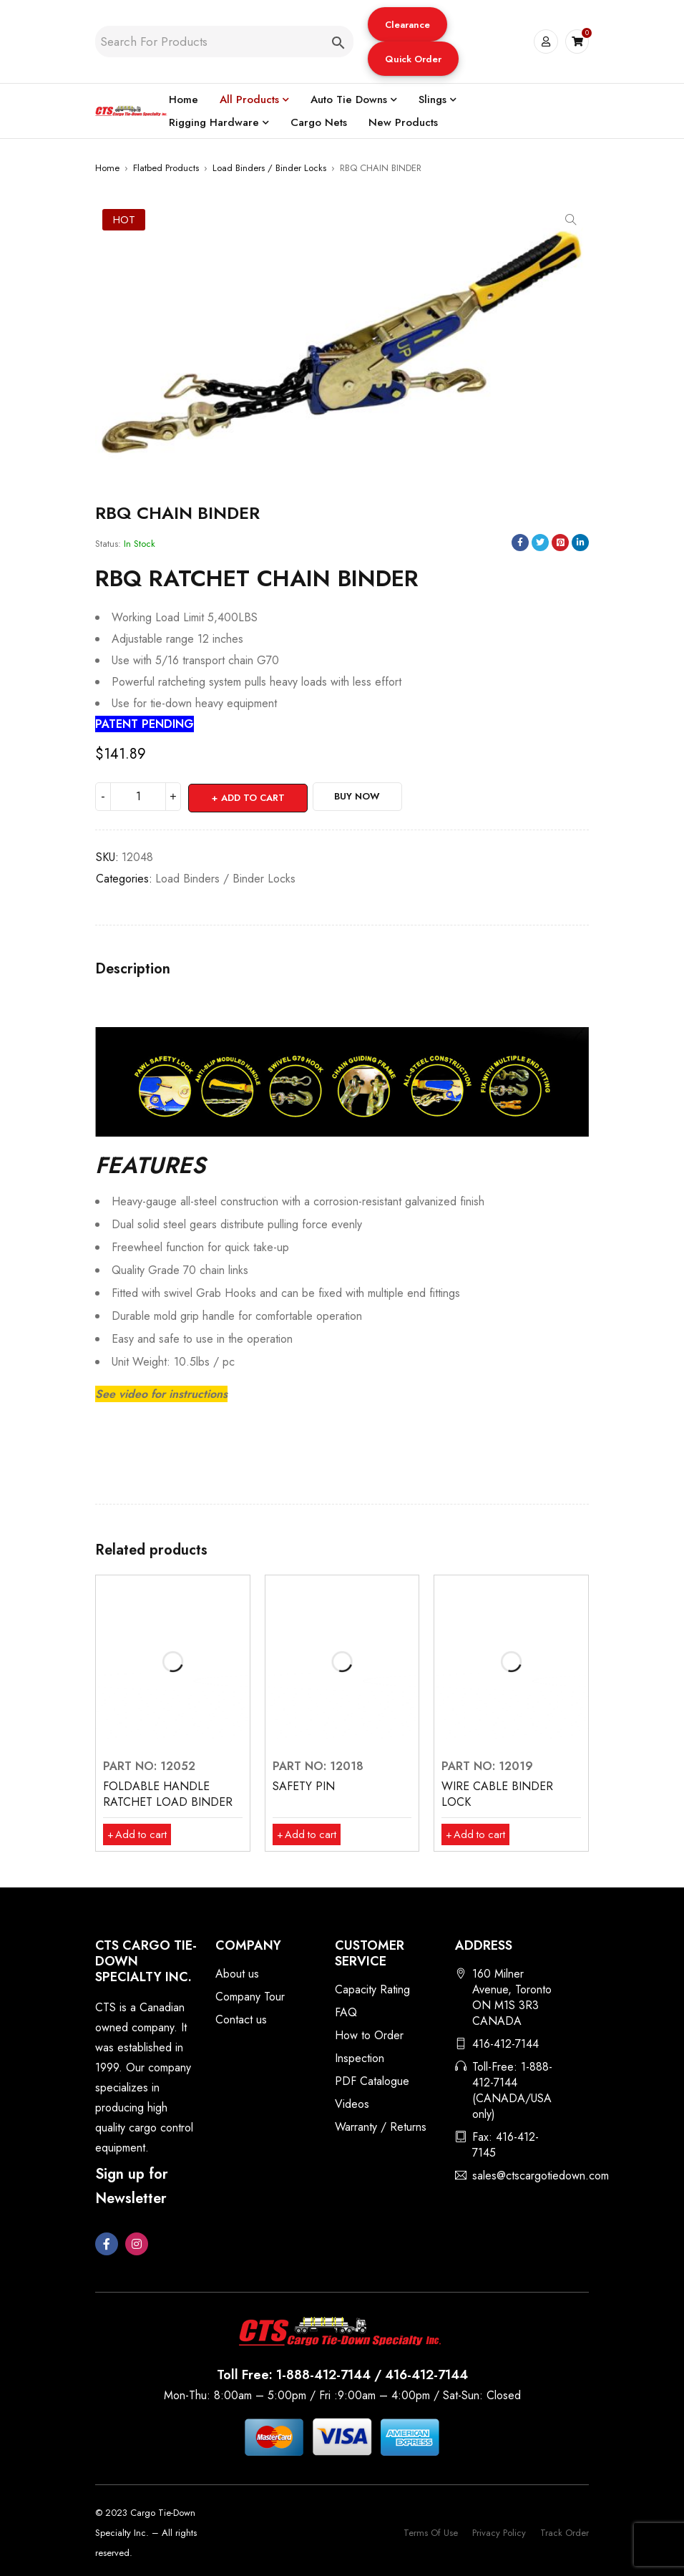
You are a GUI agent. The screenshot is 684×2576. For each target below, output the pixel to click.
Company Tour (250, 1995)
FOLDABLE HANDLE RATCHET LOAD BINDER (168, 1793)
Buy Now (367, 796)
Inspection (359, 2056)
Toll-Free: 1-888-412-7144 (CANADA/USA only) (512, 2089)
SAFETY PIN (304, 1785)
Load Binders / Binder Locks (269, 168)
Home (107, 168)
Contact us (241, 2018)
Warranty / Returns (380, 2125)
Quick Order (412, 59)
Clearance (406, 24)
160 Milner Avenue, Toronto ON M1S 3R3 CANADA (512, 1996)
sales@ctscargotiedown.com (540, 2174)
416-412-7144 (505, 2042)
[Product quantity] (138, 796)
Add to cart (253, 796)
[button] (406, 24)
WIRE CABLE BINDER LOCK (497, 1793)
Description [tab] (132, 968)
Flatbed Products (166, 168)
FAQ (346, 2011)
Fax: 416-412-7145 (505, 2143)
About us (237, 1972)
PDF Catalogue (372, 2079)
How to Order (369, 2034)
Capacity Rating (372, 1988)
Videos (352, 2102)
